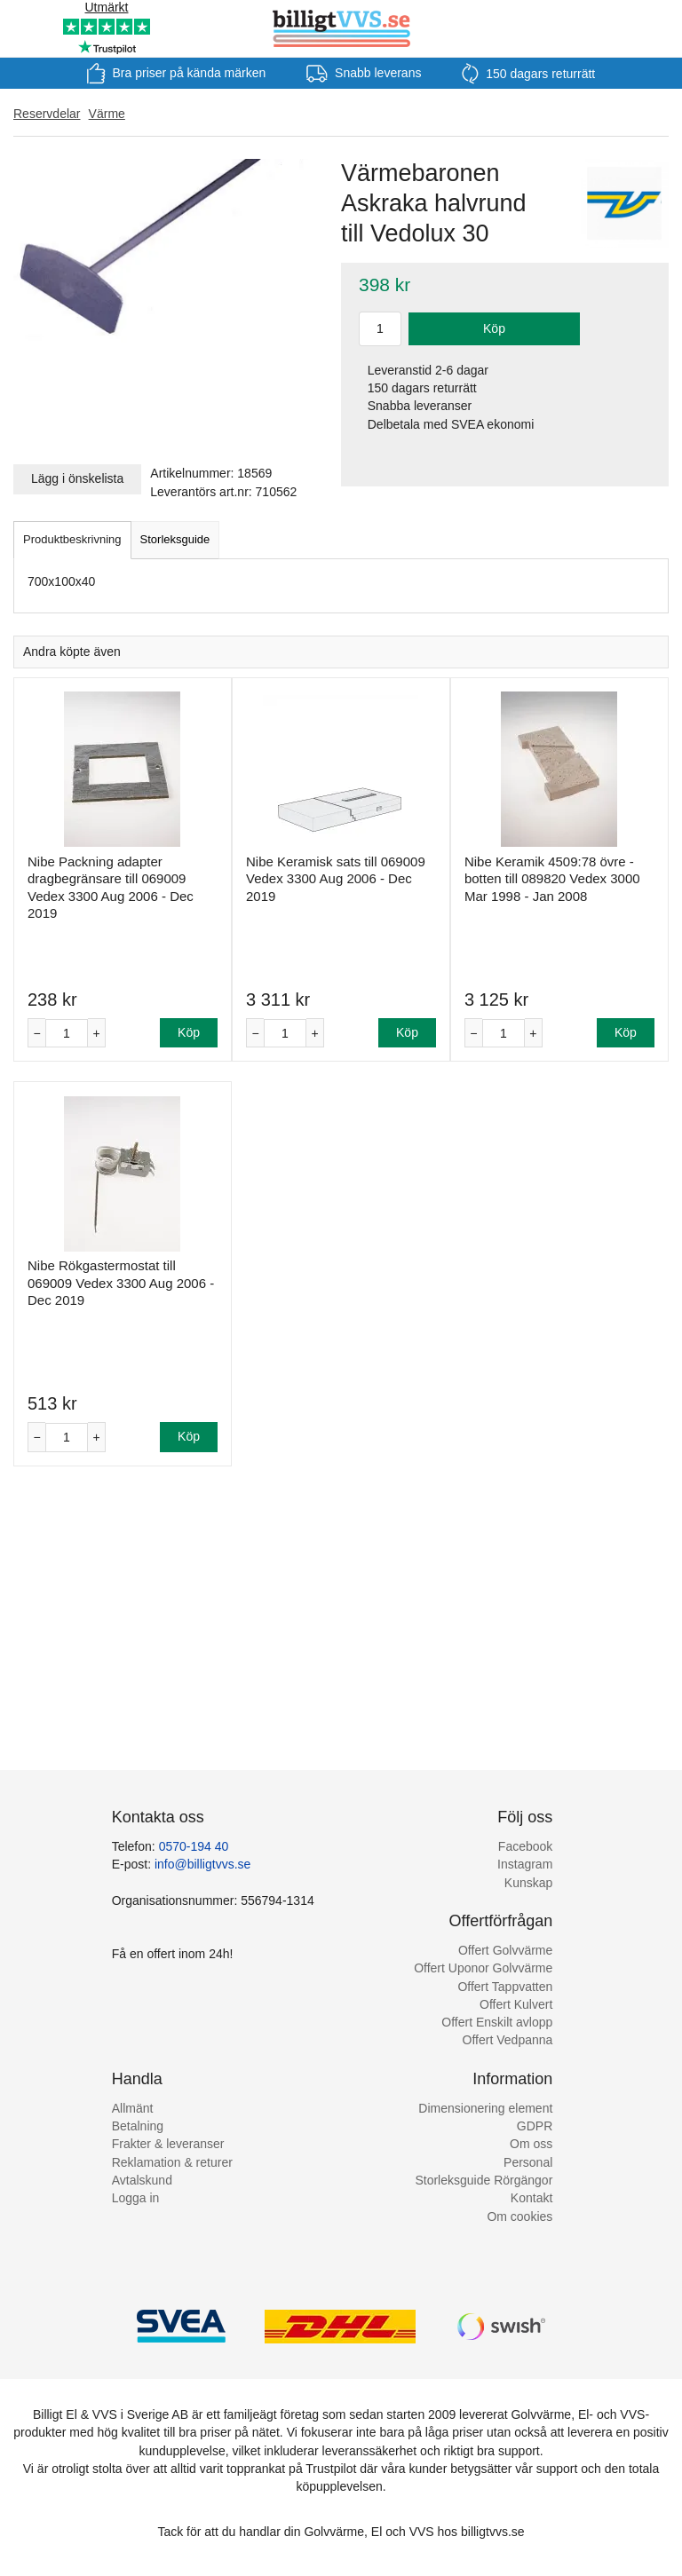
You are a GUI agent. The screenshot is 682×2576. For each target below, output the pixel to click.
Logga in (136, 2198)
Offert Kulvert (516, 2004)
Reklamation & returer (172, 2162)
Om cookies (519, 2216)
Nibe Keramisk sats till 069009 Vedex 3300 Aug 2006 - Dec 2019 (335, 879)
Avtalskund (142, 2180)
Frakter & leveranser (168, 2144)
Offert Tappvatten (504, 1986)
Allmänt (133, 2108)
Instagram (524, 1864)
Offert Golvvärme (505, 1950)
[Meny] (20, 28)
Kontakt (531, 2198)
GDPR (534, 2126)
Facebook (525, 1846)
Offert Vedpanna (508, 2040)
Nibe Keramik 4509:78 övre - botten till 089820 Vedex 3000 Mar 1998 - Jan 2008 (552, 879)
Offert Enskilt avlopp (496, 2022)
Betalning (137, 2126)
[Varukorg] (662, 28)
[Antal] (66, 1033)
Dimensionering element (485, 2108)
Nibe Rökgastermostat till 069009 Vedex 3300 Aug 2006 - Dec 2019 (121, 1283)
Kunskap (528, 1883)
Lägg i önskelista (77, 478)
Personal (528, 2162)
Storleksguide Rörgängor (483, 2180)
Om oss (531, 2144)
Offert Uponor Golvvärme (483, 1968)
